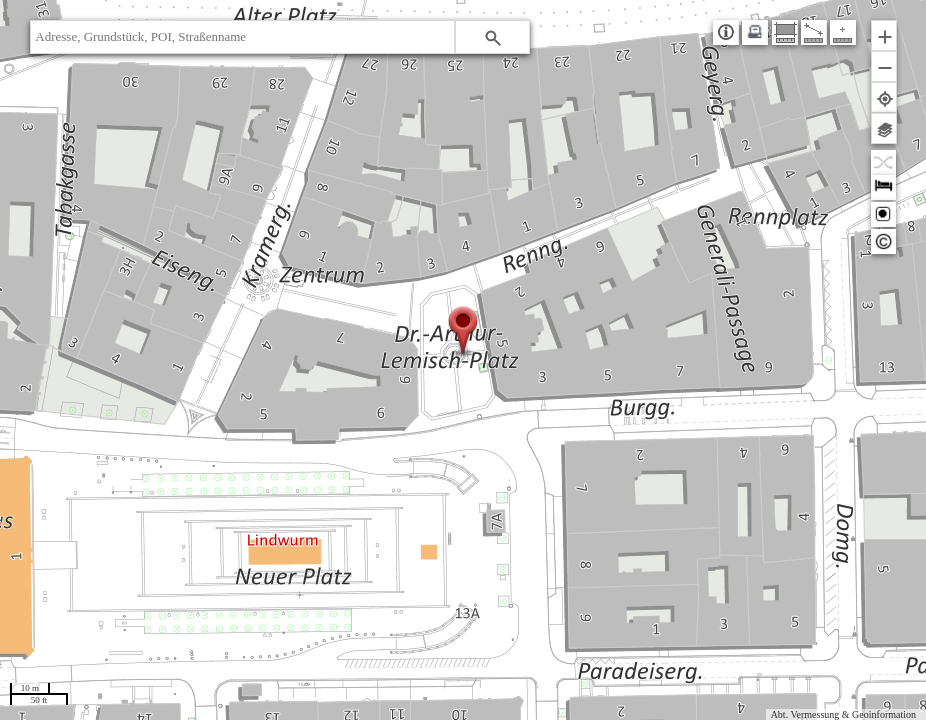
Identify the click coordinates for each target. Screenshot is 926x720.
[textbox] (242, 37)
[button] (492, 37)
